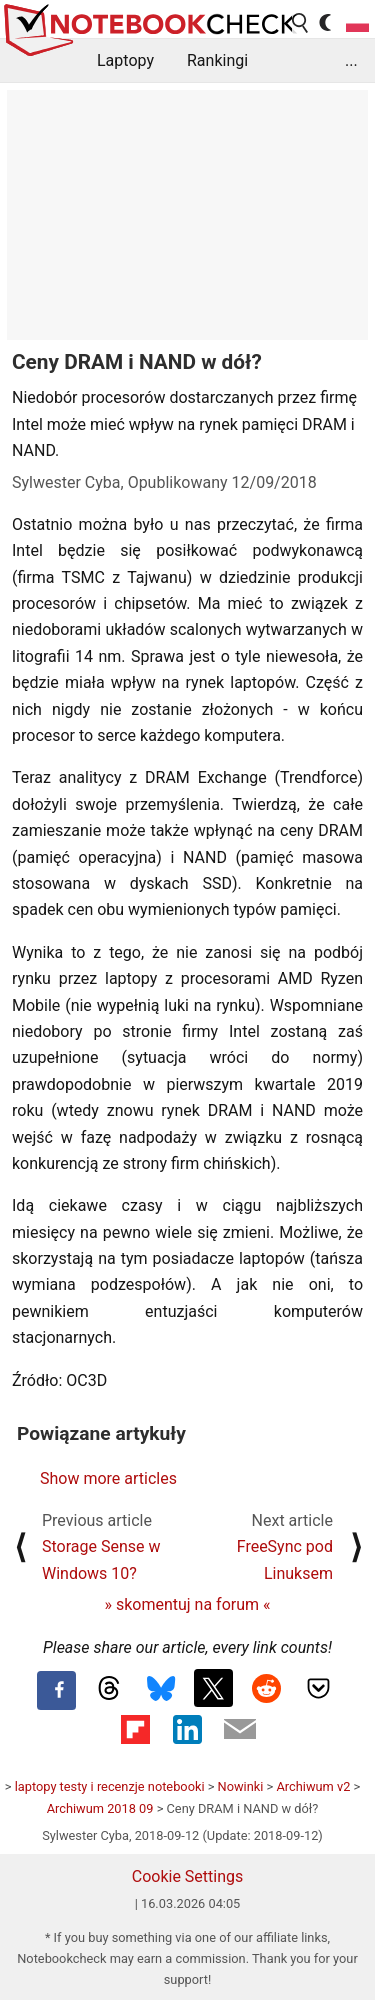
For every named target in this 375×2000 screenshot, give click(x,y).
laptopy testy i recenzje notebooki (110, 1786)
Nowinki (241, 1786)
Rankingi (217, 60)
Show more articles (108, 1478)
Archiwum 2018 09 (100, 1808)
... (351, 60)
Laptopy (125, 60)
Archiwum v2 (313, 1786)
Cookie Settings (188, 1876)
